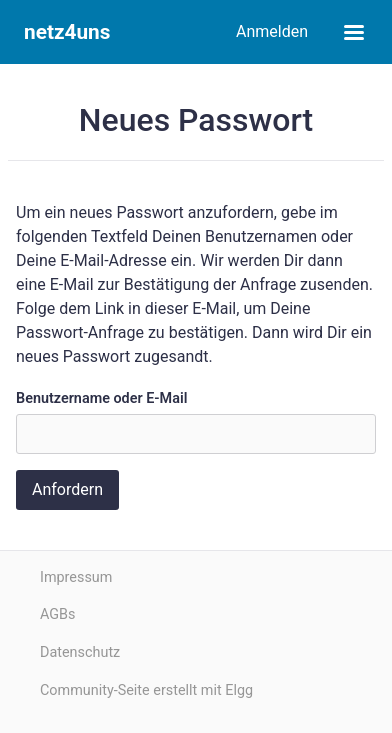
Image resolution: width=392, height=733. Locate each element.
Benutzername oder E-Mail (101, 398)
